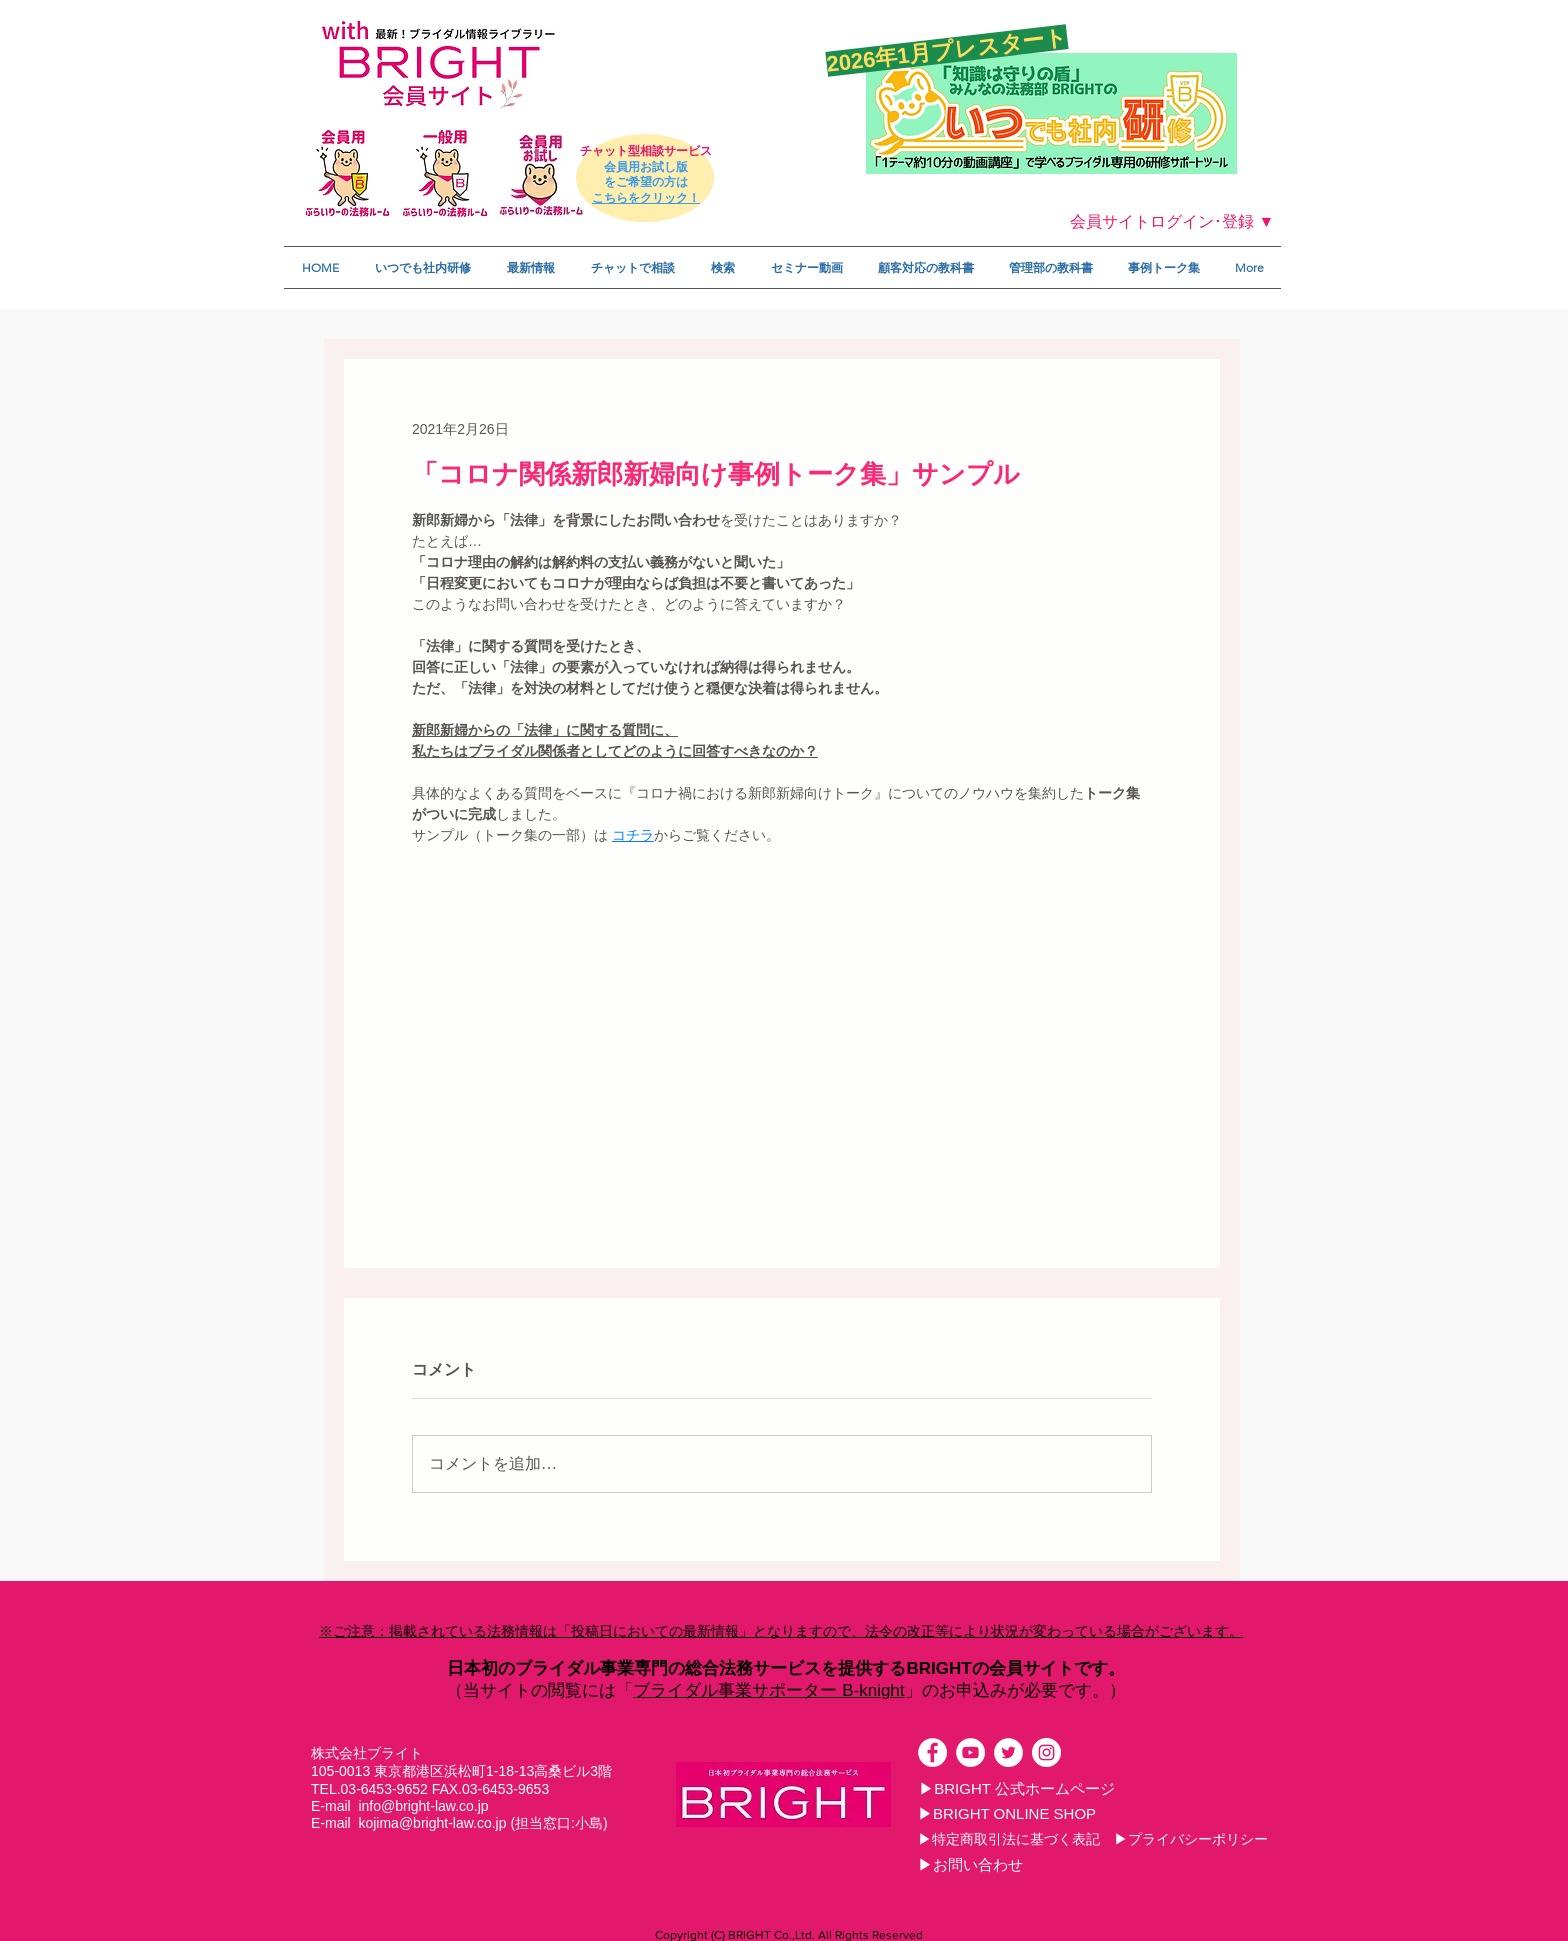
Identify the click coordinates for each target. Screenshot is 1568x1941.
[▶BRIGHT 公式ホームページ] (1017, 1788)
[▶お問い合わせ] (970, 1864)
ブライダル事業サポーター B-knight (768, 1690)
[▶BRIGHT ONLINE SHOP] (1007, 1813)
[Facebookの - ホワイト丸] (932, 1752)
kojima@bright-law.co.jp (432, 1823)
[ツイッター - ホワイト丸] (1008, 1752)
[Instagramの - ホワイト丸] (1046, 1752)
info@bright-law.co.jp (423, 1806)
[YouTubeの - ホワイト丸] (970, 1752)
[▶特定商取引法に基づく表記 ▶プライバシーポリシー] (1093, 1839)
